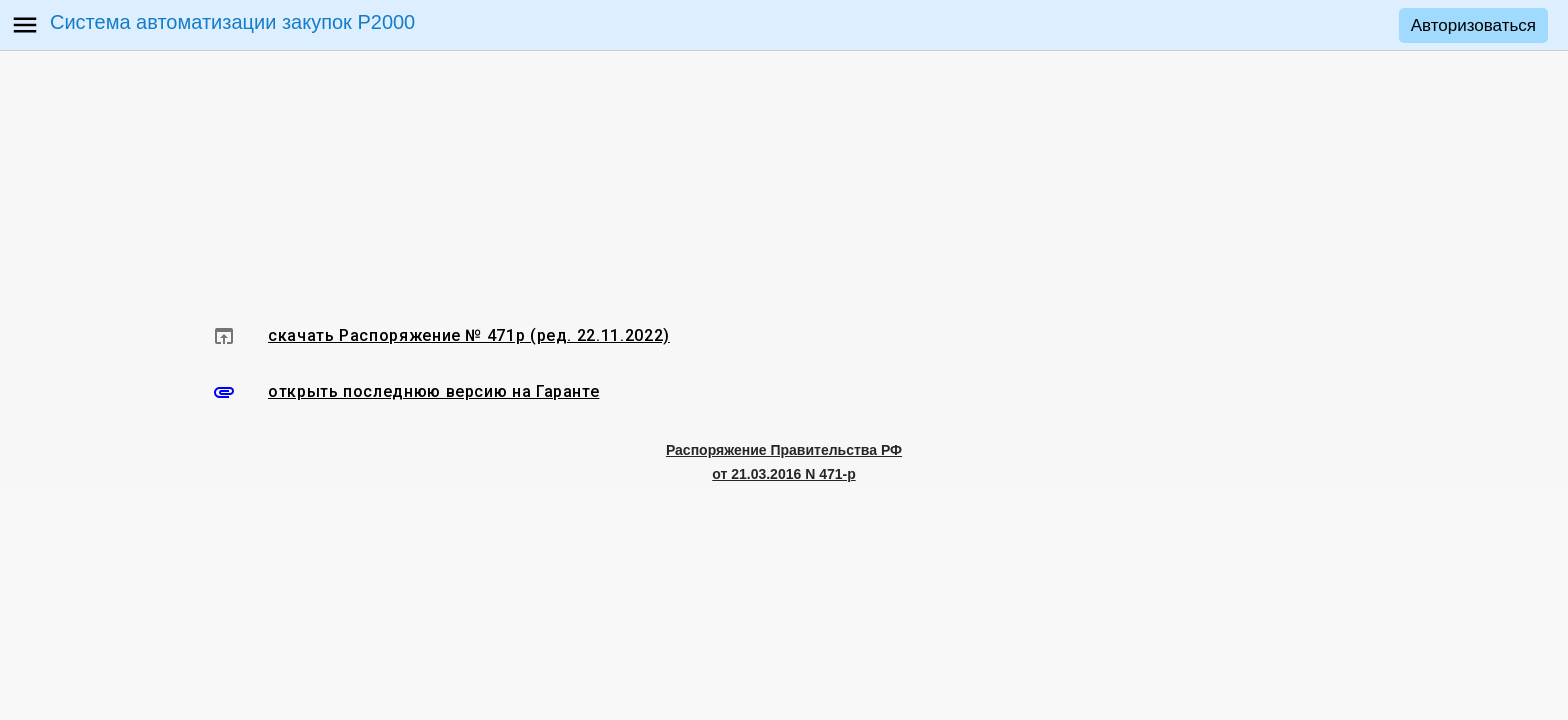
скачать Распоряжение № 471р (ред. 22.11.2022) (469, 336)
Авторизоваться (1473, 25)
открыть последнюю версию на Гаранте (433, 392)
